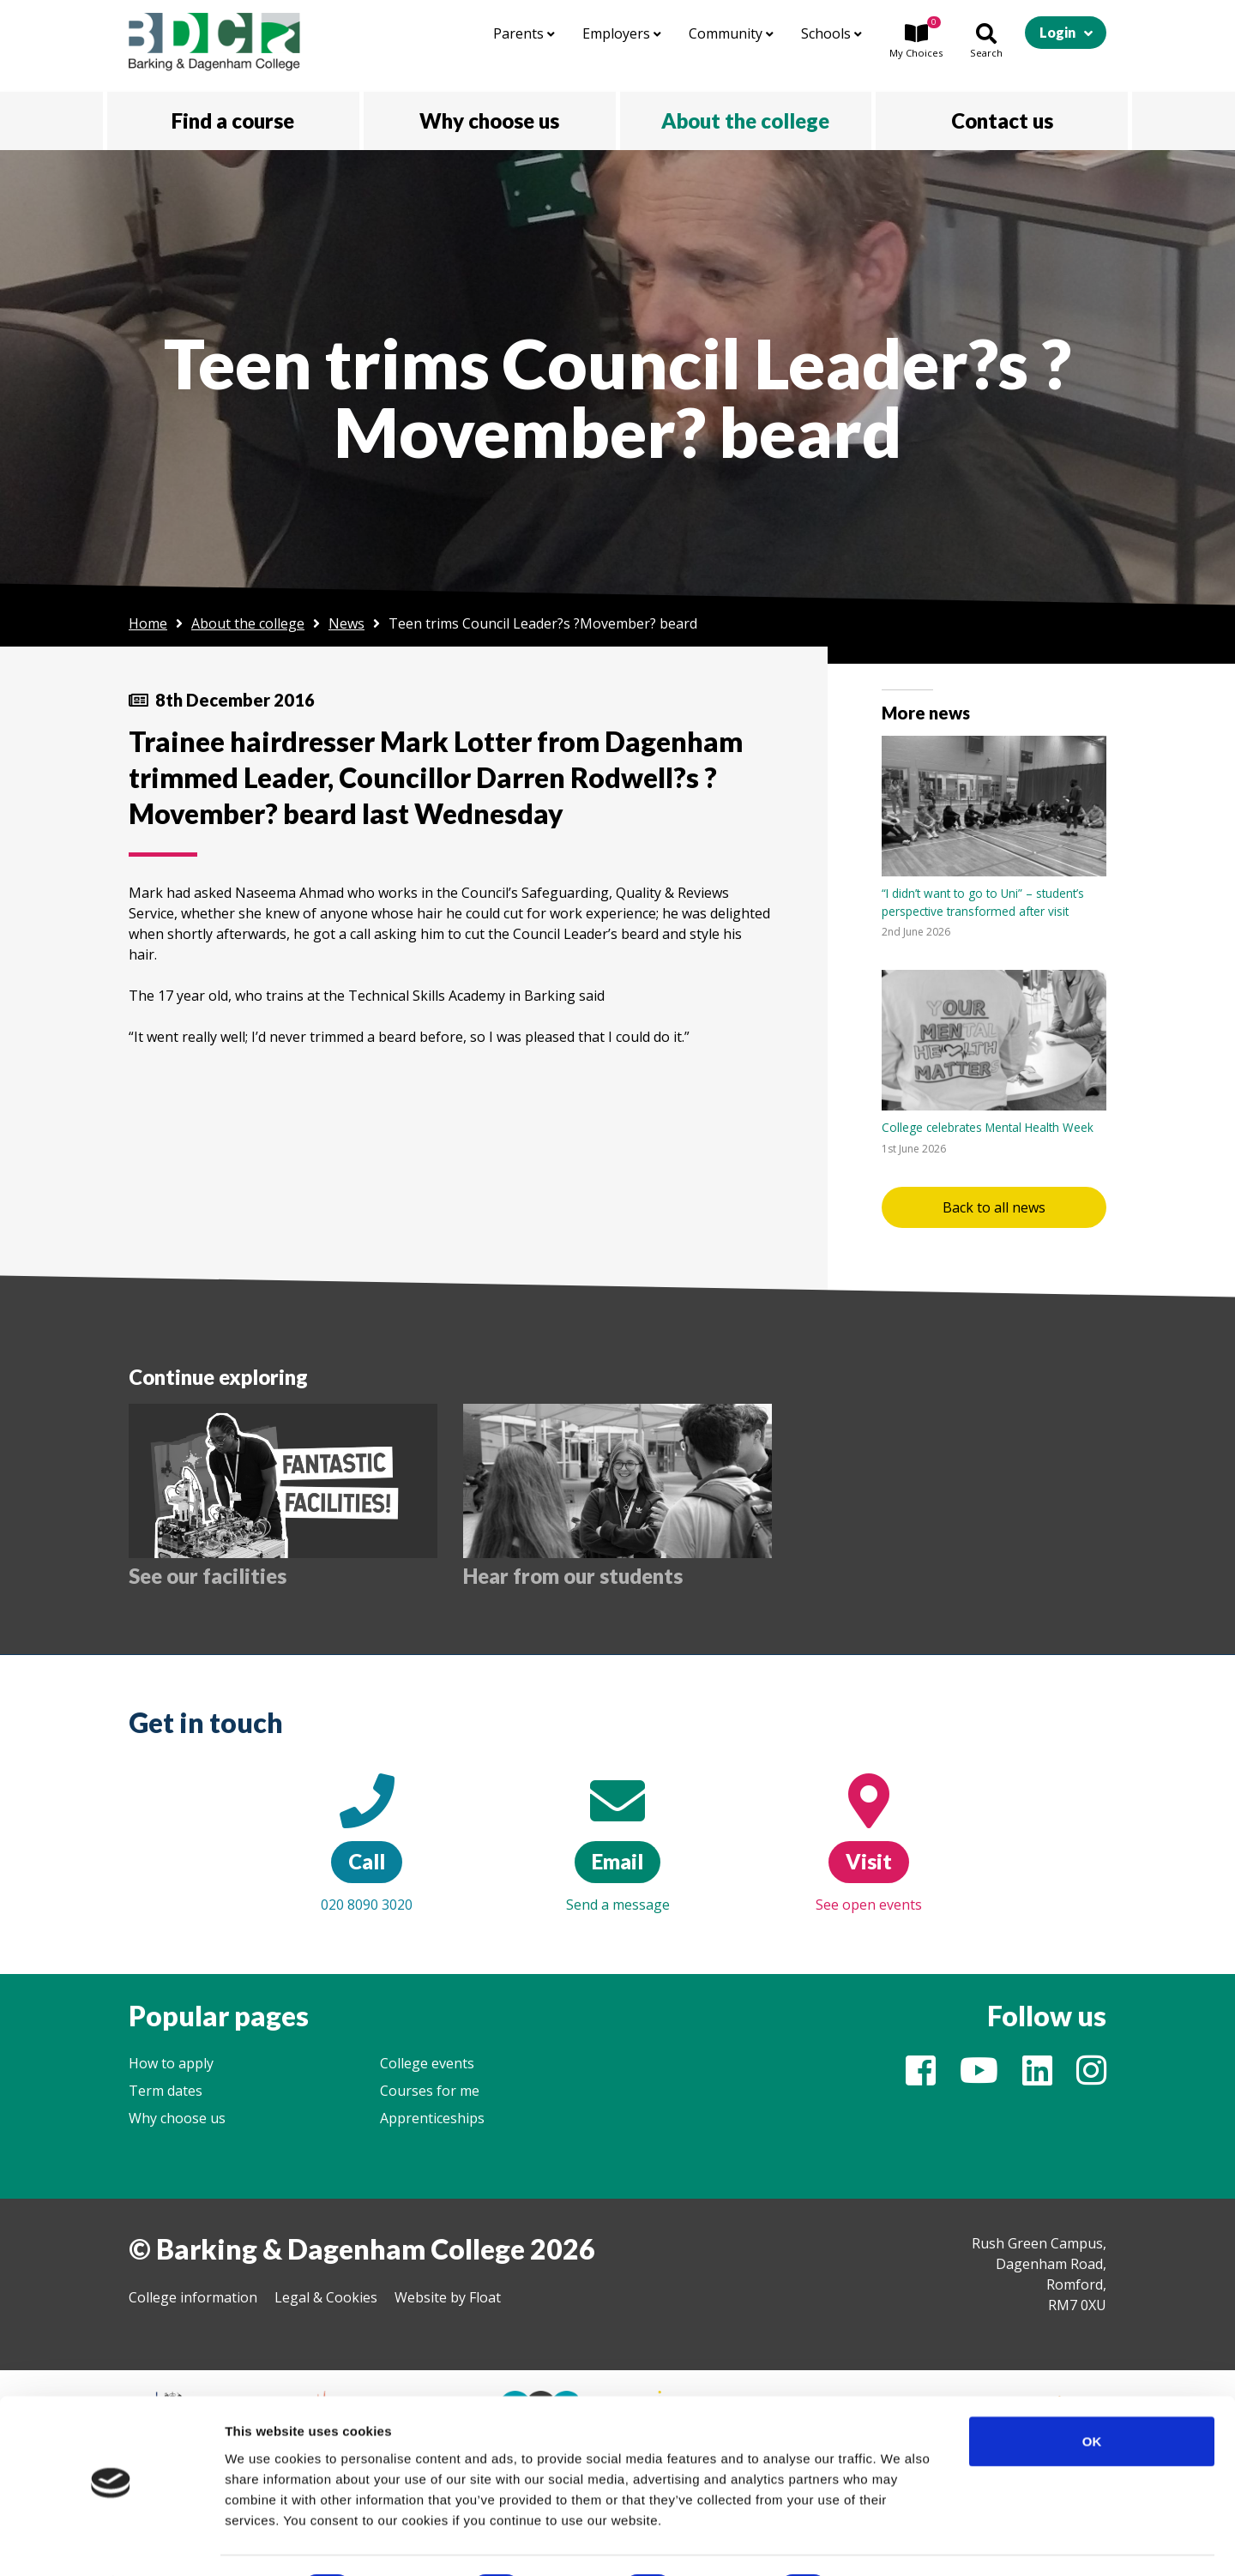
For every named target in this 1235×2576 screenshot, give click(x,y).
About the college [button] (745, 120)
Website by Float (448, 2297)
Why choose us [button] (489, 120)
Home (148, 623)
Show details (900, 2542)
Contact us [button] (1002, 120)
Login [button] (1057, 32)
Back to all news (994, 1207)
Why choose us (177, 2118)
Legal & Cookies (325, 2297)
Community (731, 33)
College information (193, 2297)
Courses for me (429, 2090)
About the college (247, 623)
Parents (524, 33)
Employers (621, 33)
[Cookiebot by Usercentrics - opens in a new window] (111, 2542)
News (346, 623)
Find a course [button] (233, 120)
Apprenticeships (432, 2118)
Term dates (165, 2090)
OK (1092, 2393)
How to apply (171, 2063)
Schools (831, 33)
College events (427, 2063)
